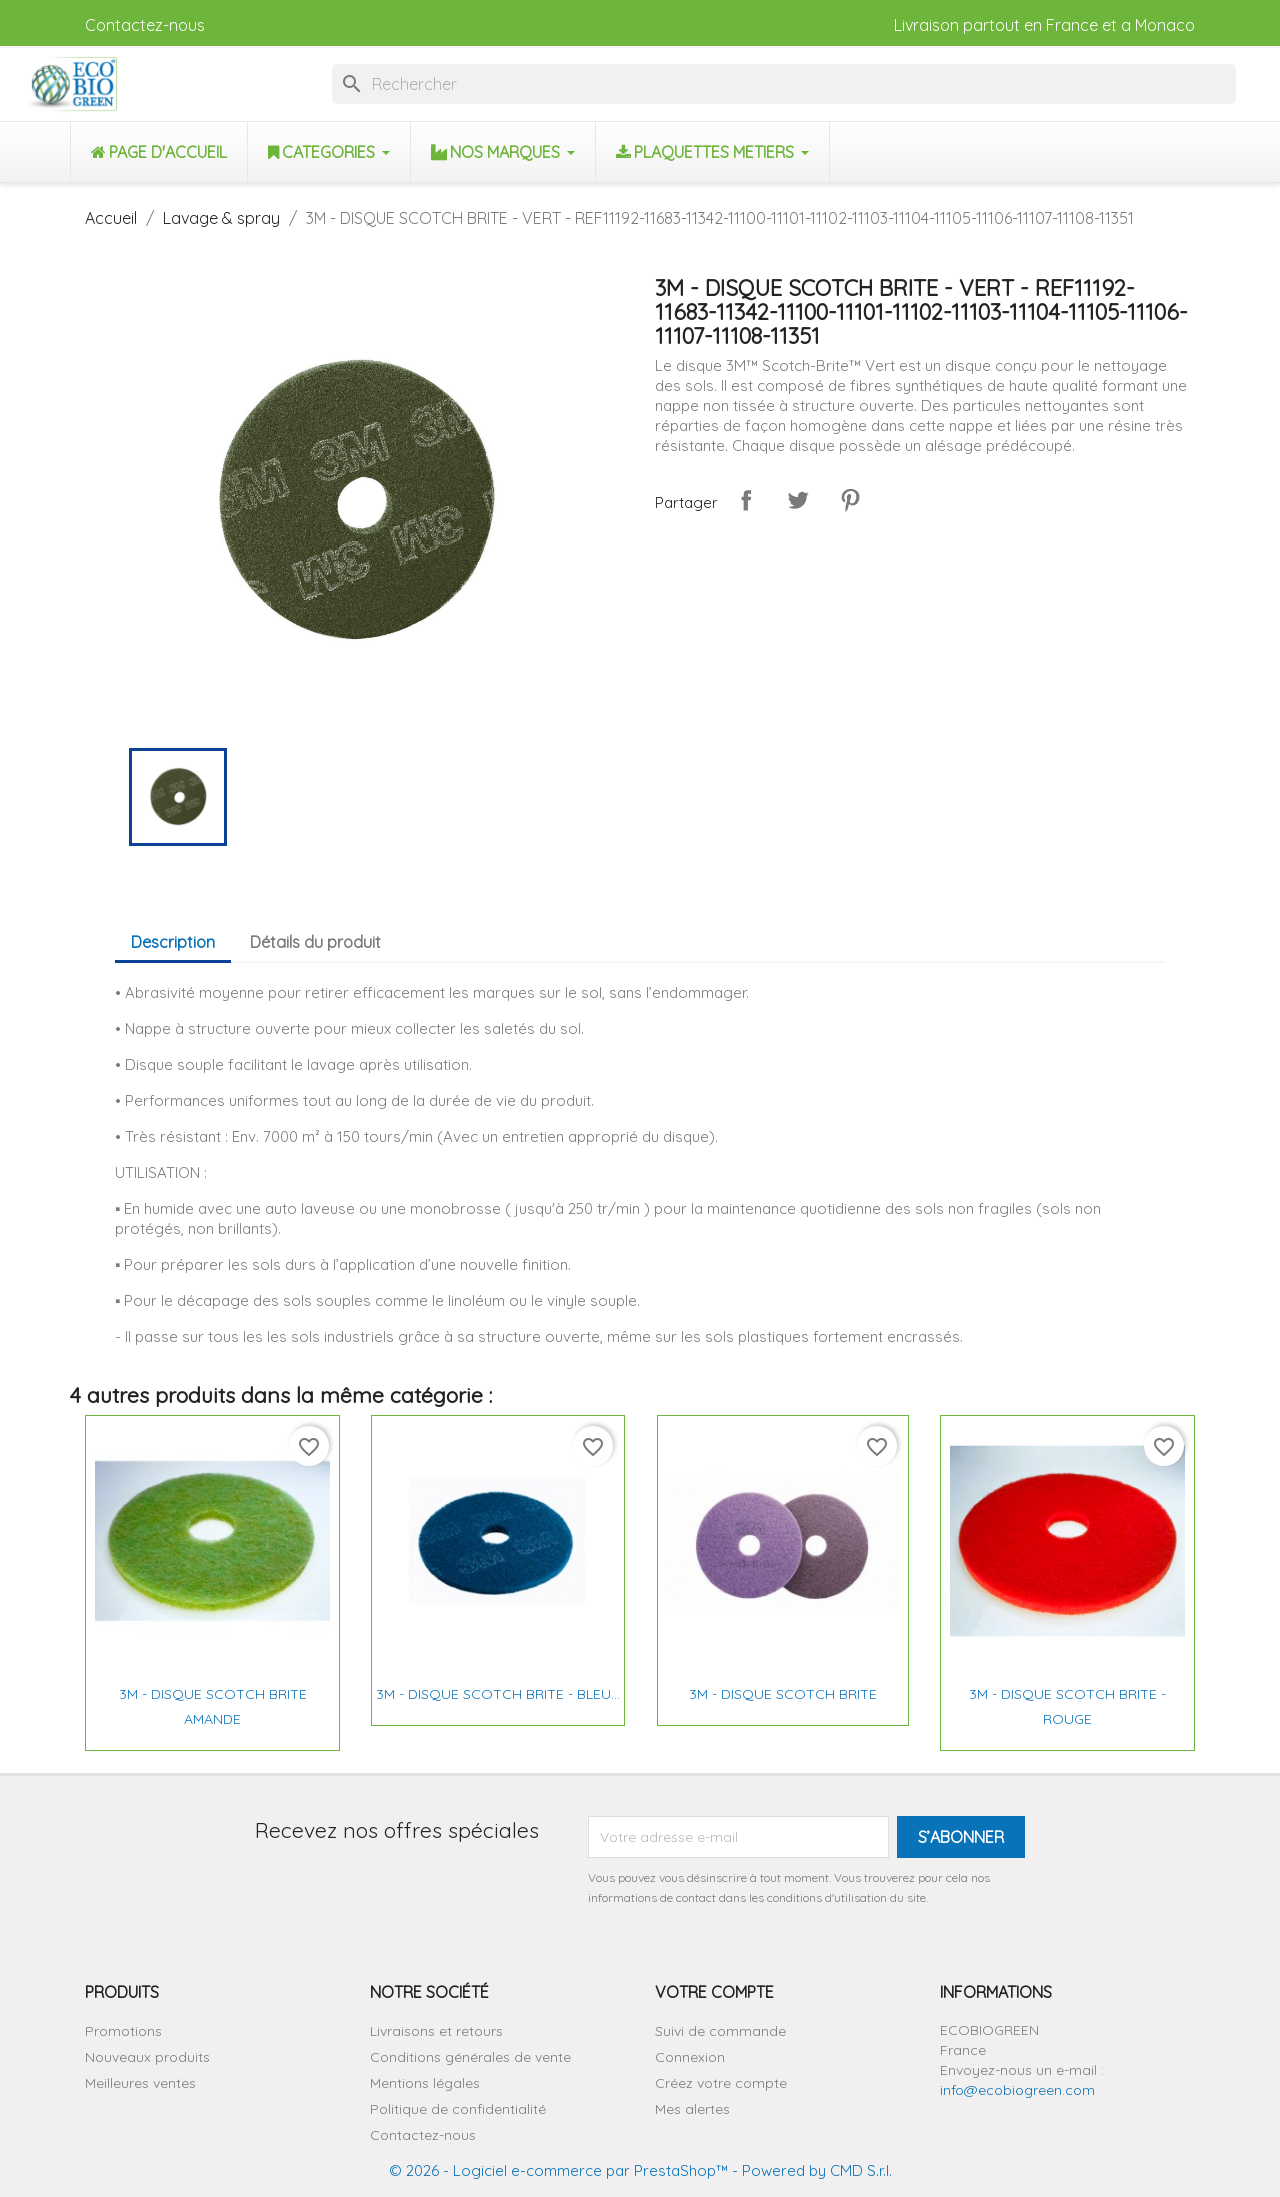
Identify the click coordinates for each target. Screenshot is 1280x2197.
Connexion (690, 2057)
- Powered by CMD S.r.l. (810, 2170)
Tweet (798, 500)
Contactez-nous (145, 25)
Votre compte (714, 1992)
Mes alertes (692, 2109)
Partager (746, 500)
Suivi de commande (720, 2031)
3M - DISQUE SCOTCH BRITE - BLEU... (498, 1694)
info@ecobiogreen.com (1017, 2090)
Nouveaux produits (147, 2057)
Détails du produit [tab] (315, 942)
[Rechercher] (784, 84)
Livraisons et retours (436, 2031)
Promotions (123, 2031)
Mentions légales (425, 2083)
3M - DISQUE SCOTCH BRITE (783, 1694)
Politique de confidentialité (458, 2109)
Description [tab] (173, 942)
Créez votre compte (721, 2083)
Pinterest (850, 500)
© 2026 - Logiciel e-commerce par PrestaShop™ (558, 2170)
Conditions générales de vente (470, 2057)
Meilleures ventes (140, 2083)
